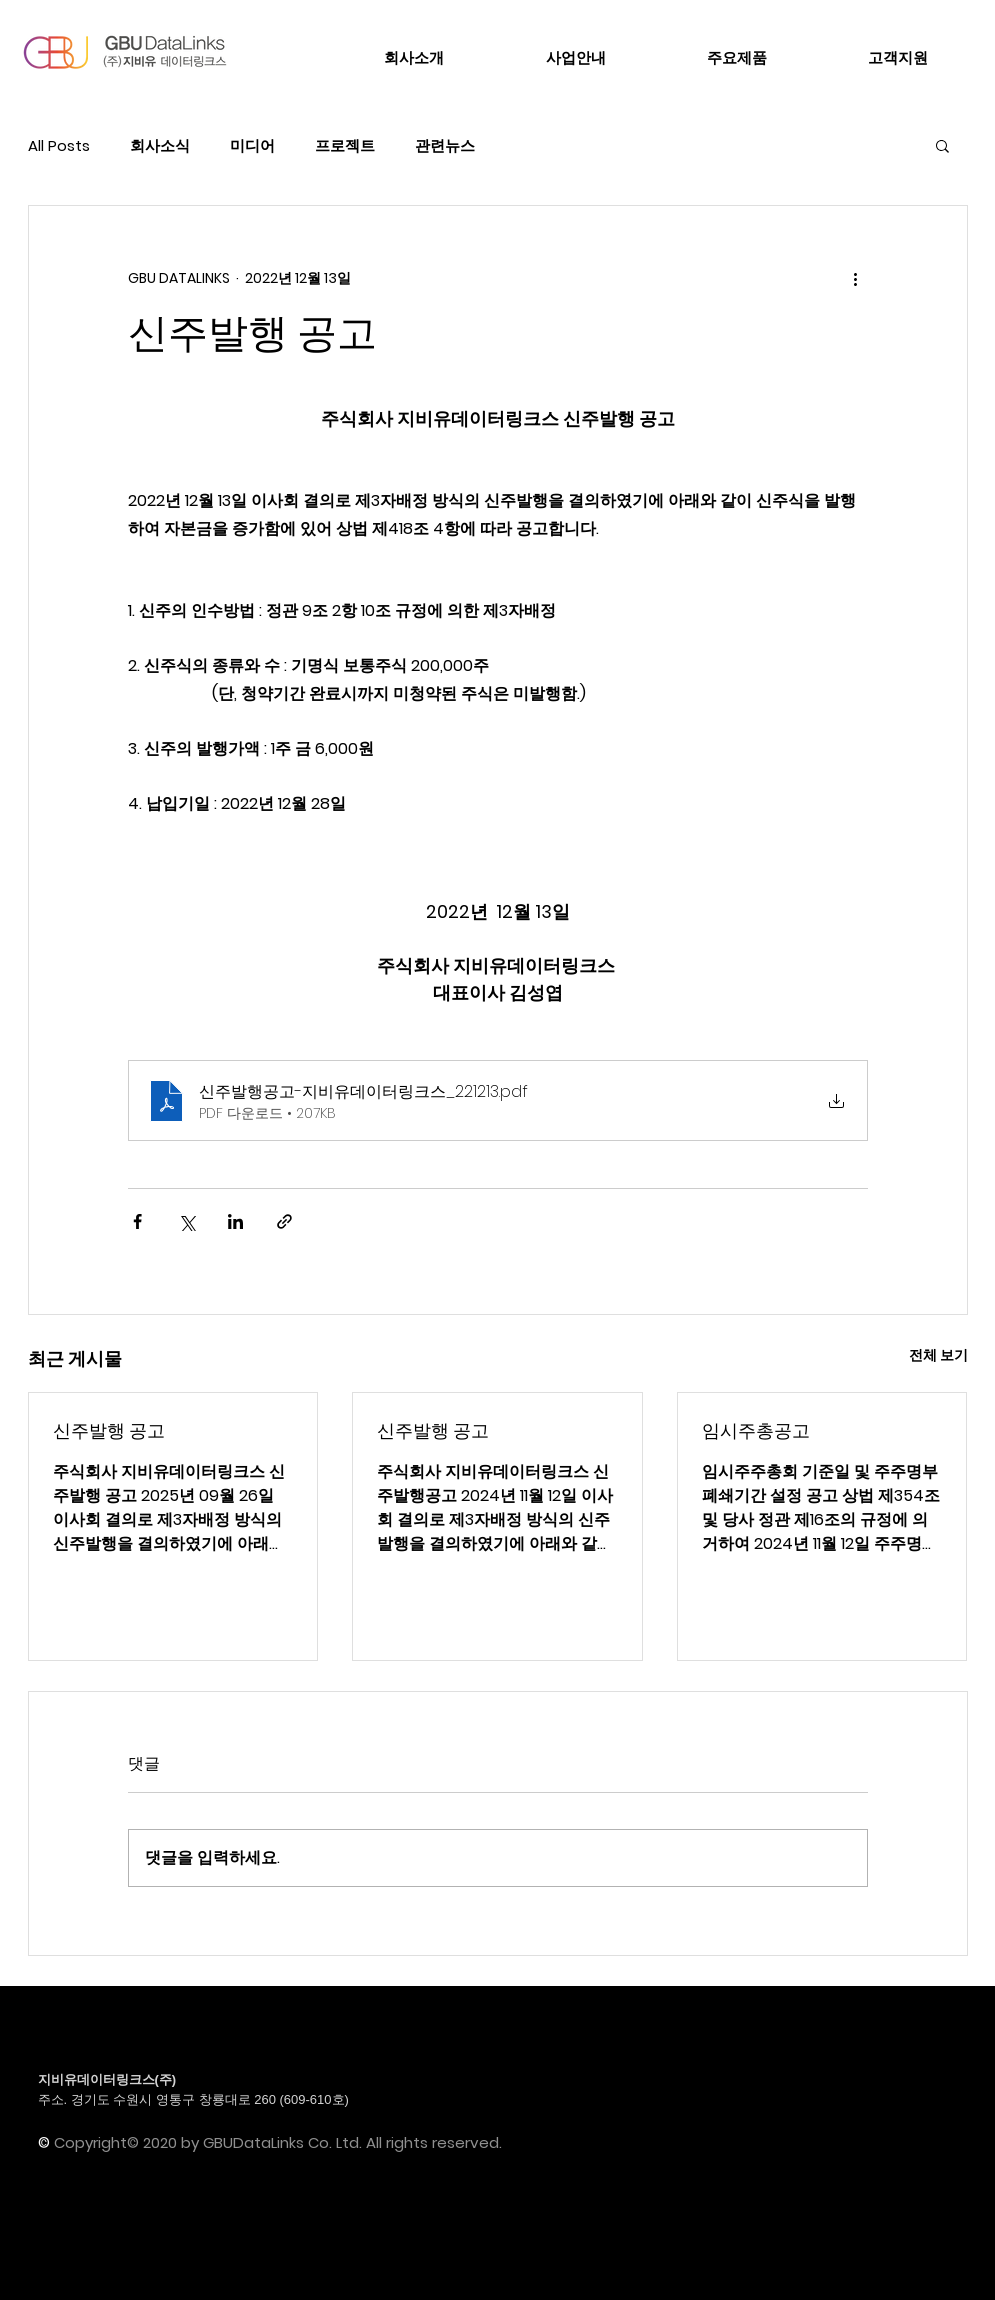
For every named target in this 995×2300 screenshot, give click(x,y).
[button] (942, 145)
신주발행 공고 (109, 1430)
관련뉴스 (445, 145)
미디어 (252, 145)
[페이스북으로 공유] (137, 1221)
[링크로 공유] (284, 1221)
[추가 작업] (856, 278)
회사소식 (160, 145)
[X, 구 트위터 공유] (186, 1221)
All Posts (59, 145)
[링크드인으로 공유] (235, 1221)
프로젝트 (345, 145)
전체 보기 (938, 1355)
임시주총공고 (756, 1430)
